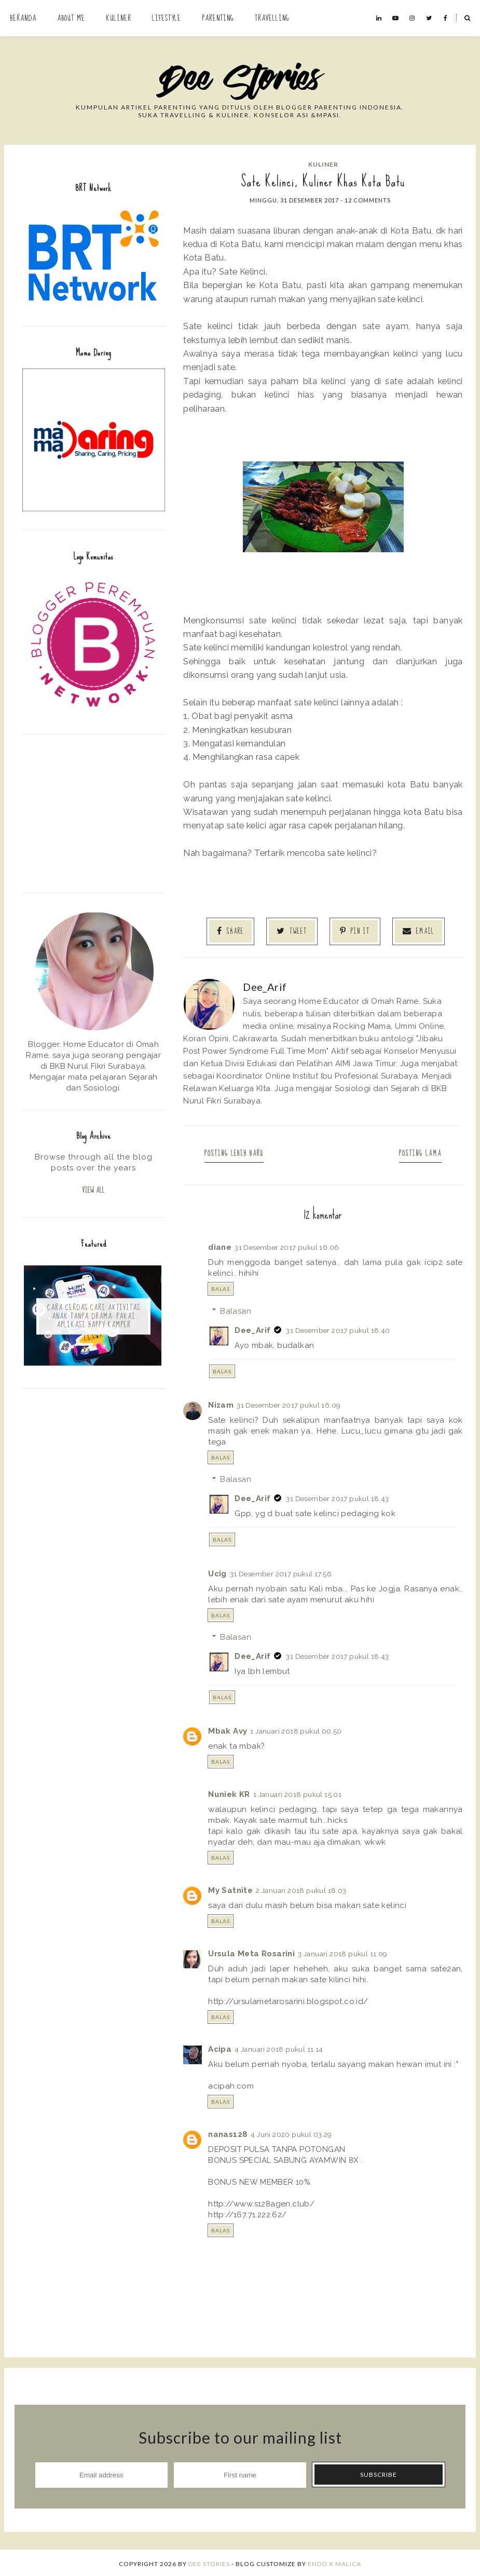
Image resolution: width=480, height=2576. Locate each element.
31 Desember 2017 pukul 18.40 (338, 1328)
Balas (220, 1287)
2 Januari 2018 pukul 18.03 (301, 1888)
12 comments (368, 200)
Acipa (219, 2047)
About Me (71, 18)
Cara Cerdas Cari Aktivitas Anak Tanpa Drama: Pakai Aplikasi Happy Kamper (93, 1317)
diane (219, 1245)
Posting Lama (416, 1151)
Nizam (221, 1403)
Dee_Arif (252, 1328)
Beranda (23, 18)
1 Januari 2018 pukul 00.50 (295, 1729)
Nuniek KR (229, 1792)
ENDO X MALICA (334, 2562)
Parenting (218, 18)
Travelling (272, 18)
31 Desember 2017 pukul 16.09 (288, 1403)
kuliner (323, 164)
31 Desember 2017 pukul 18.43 (337, 1497)
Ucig (217, 1571)
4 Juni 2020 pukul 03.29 (291, 2132)
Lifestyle (166, 18)
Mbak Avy (227, 1729)
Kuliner (118, 18)
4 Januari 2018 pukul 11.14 (279, 2047)
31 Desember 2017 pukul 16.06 (287, 1245)
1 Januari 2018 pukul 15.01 (297, 1792)
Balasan (235, 1309)
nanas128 (228, 2132)
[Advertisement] (93, 812)
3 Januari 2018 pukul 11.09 (342, 1951)
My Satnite (230, 1888)
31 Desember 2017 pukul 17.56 (281, 1572)
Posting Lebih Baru (237, 1151)
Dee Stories (209, 2562)
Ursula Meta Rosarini (251, 1951)
